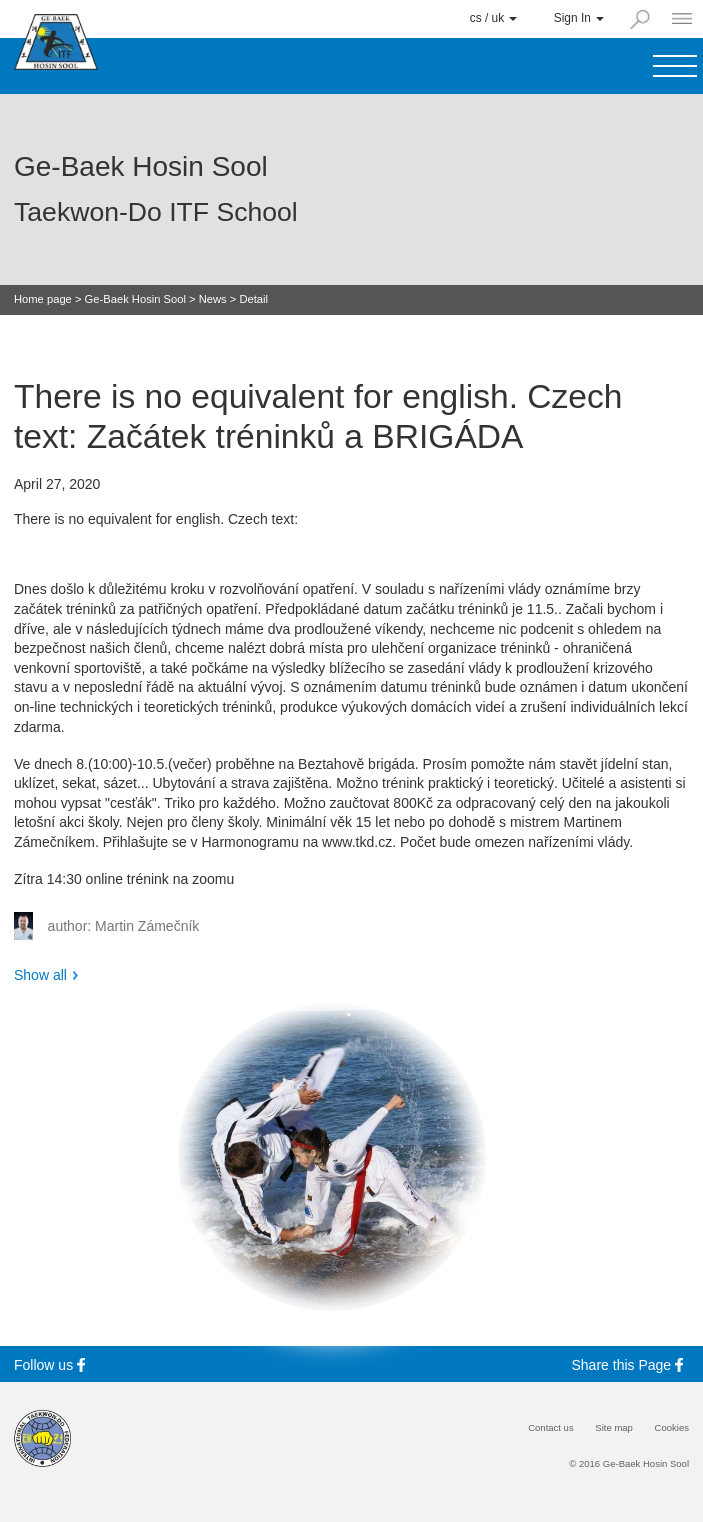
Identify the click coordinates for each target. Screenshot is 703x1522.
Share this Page (631, 1364)
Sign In (579, 18)
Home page (43, 299)
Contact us (551, 1428)
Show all (40, 975)
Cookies (672, 1428)
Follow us (52, 1364)
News (213, 299)
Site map (614, 1428)
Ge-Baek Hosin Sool (135, 299)
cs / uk (494, 18)
